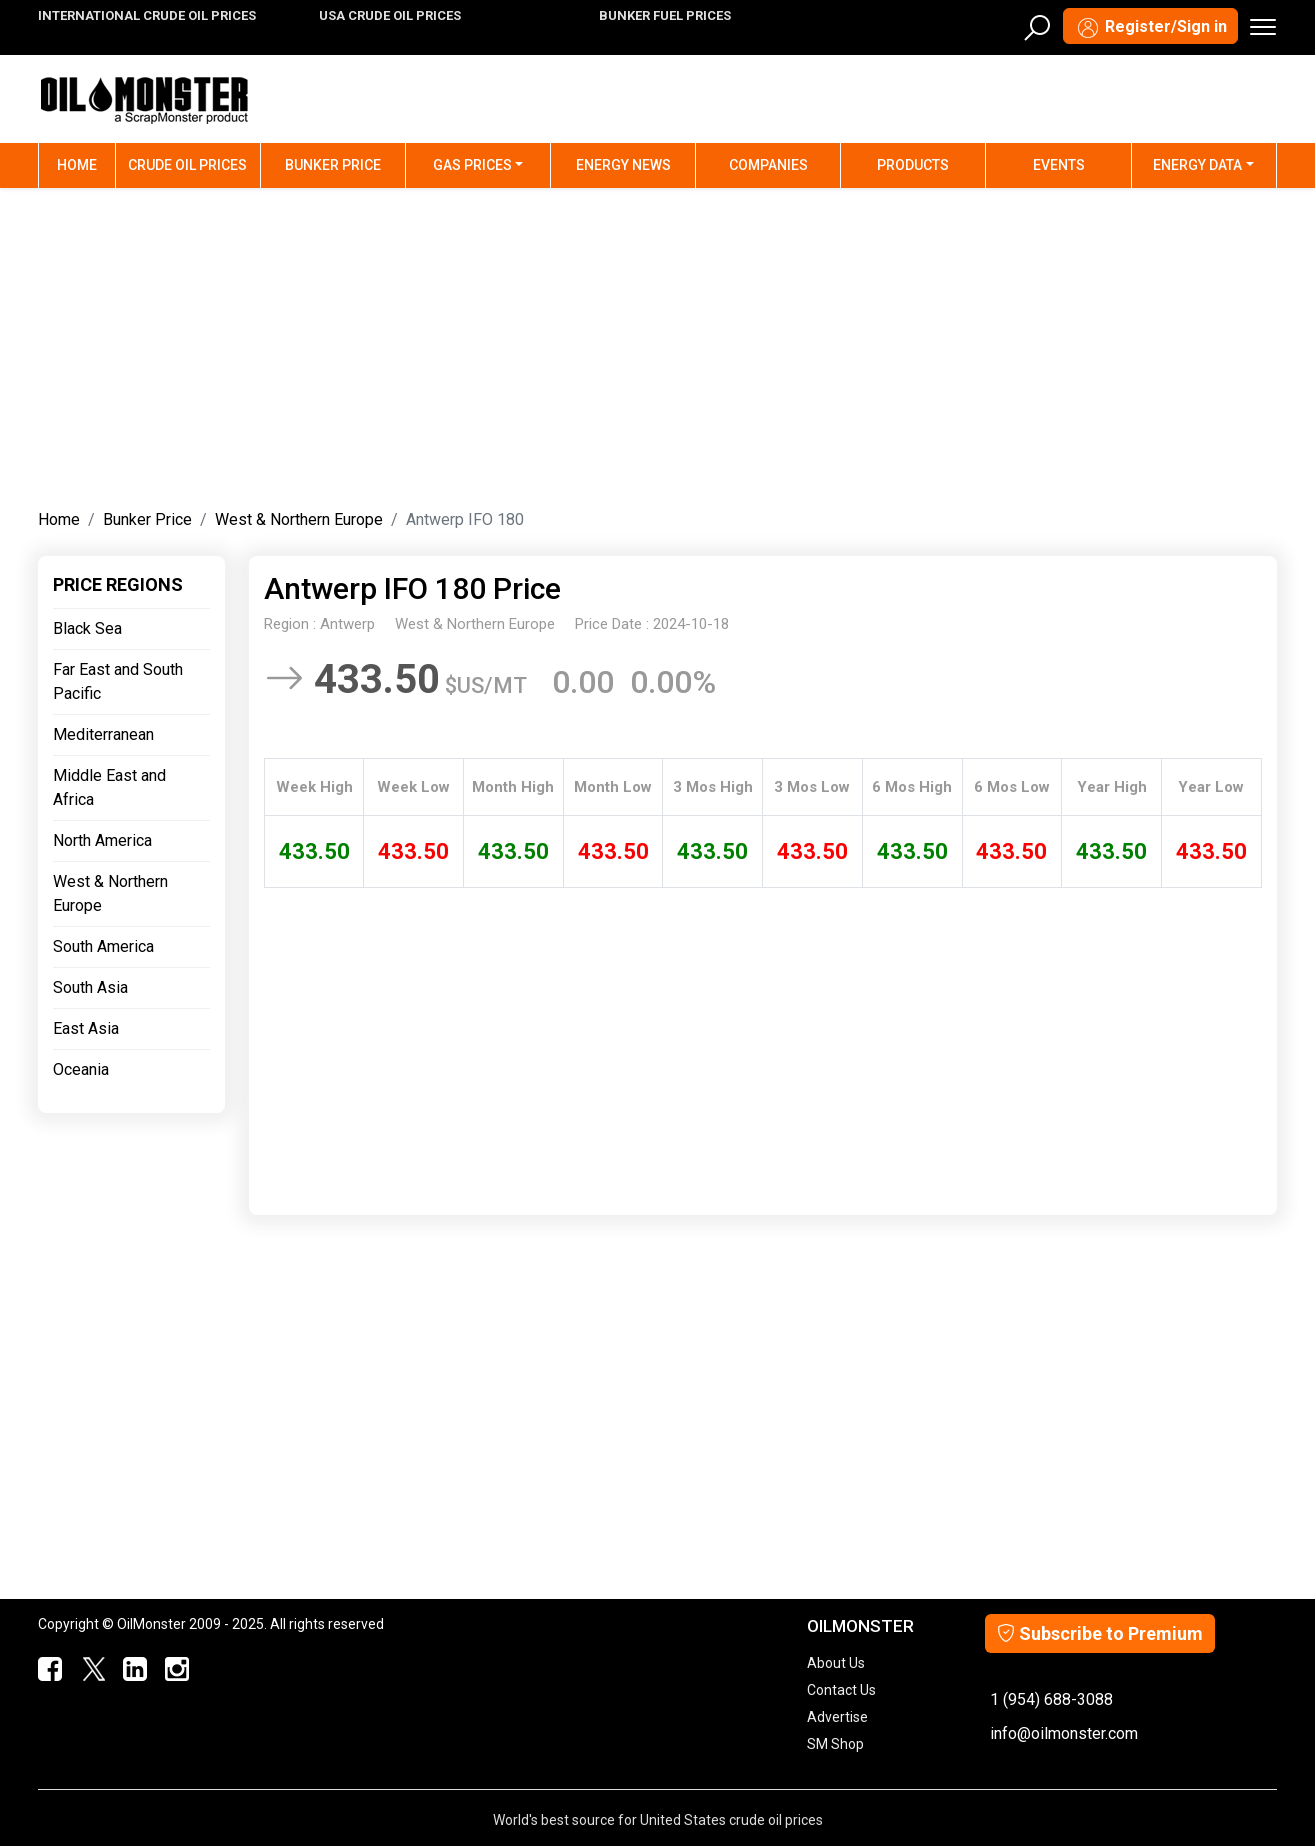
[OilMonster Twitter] (89, 1670)
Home (86, 163)
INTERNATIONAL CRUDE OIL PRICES (147, 15)
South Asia (90, 987)
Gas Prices (472, 165)
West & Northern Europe (299, 519)
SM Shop (835, 1744)
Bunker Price (333, 165)
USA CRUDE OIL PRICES (390, 15)
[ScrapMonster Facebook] (47, 1670)
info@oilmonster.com (1064, 1733)
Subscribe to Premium (1100, 1633)
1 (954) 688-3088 (1051, 1699)
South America (103, 946)
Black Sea (87, 628)
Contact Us (841, 1690)
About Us (836, 1663)
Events (1059, 165)
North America (102, 840)
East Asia (86, 1028)
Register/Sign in (1150, 28)
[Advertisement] (657, 344)
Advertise (837, 1717)
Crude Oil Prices (187, 165)
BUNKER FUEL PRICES (665, 15)
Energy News (623, 165)
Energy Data (1197, 165)
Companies (768, 165)
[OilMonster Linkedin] (131, 1670)
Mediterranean (103, 734)
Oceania (81, 1069)
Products (913, 165)
